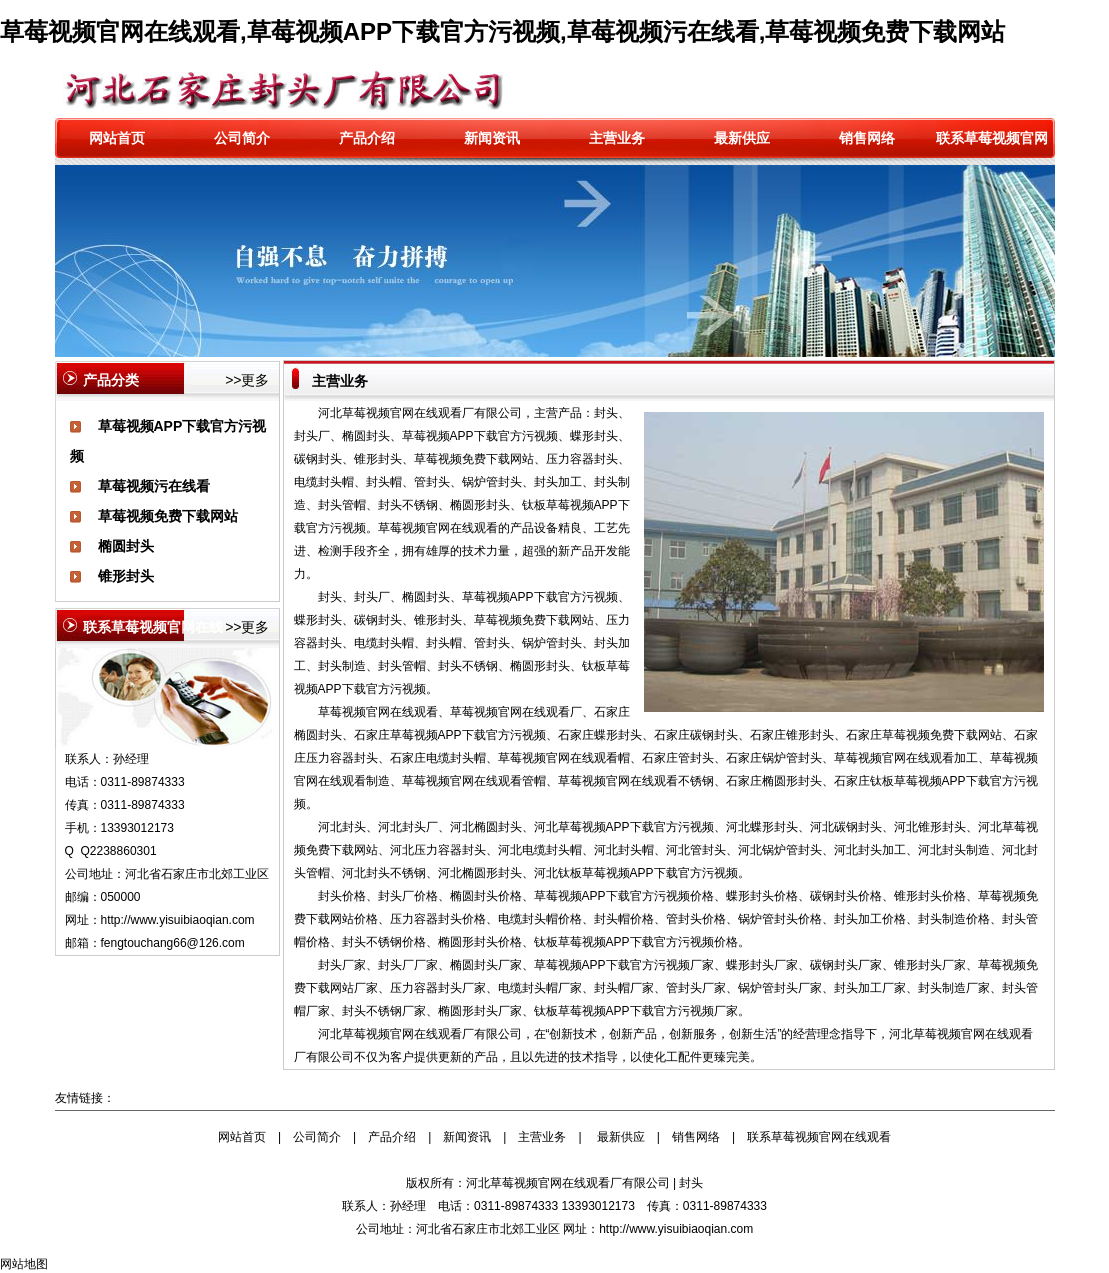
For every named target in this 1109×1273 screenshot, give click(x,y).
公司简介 (242, 138)
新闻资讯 (492, 138)
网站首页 (117, 138)
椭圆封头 (126, 546)
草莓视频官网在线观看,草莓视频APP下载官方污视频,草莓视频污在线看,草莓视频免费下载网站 (502, 31)
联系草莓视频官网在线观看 (819, 1137)
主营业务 (617, 138)
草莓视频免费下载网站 (168, 516)
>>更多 (247, 380)
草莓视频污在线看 (154, 486)
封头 (691, 1183)
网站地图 (24, 1264)
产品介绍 (367, 138)
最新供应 (742, 138)
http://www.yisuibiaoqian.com (178, 920)
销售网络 (867, 138)
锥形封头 (126, 576)
